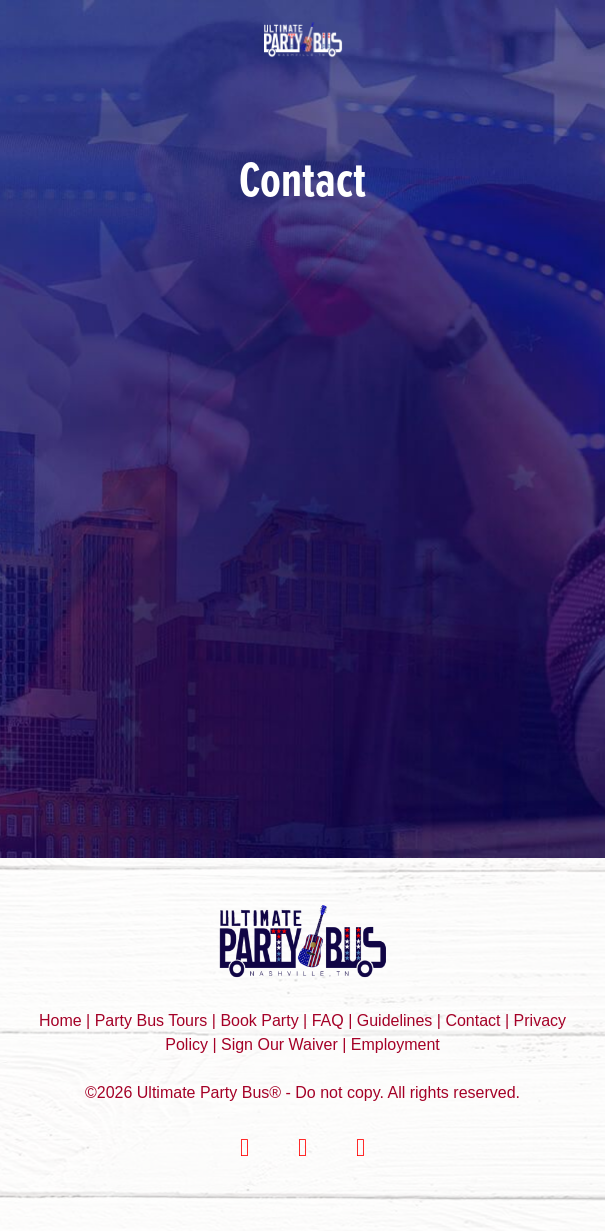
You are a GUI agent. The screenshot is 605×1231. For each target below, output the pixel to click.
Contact (472, 1020)
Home (62, 1020)
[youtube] (361, 1148)
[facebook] (245, 1148)
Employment (395, 1044)
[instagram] (303, 1148)
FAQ (328, 1020)
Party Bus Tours (151, 1020)
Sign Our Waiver (279, 1044)
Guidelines (395, 1020)
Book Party (261, 1020)
